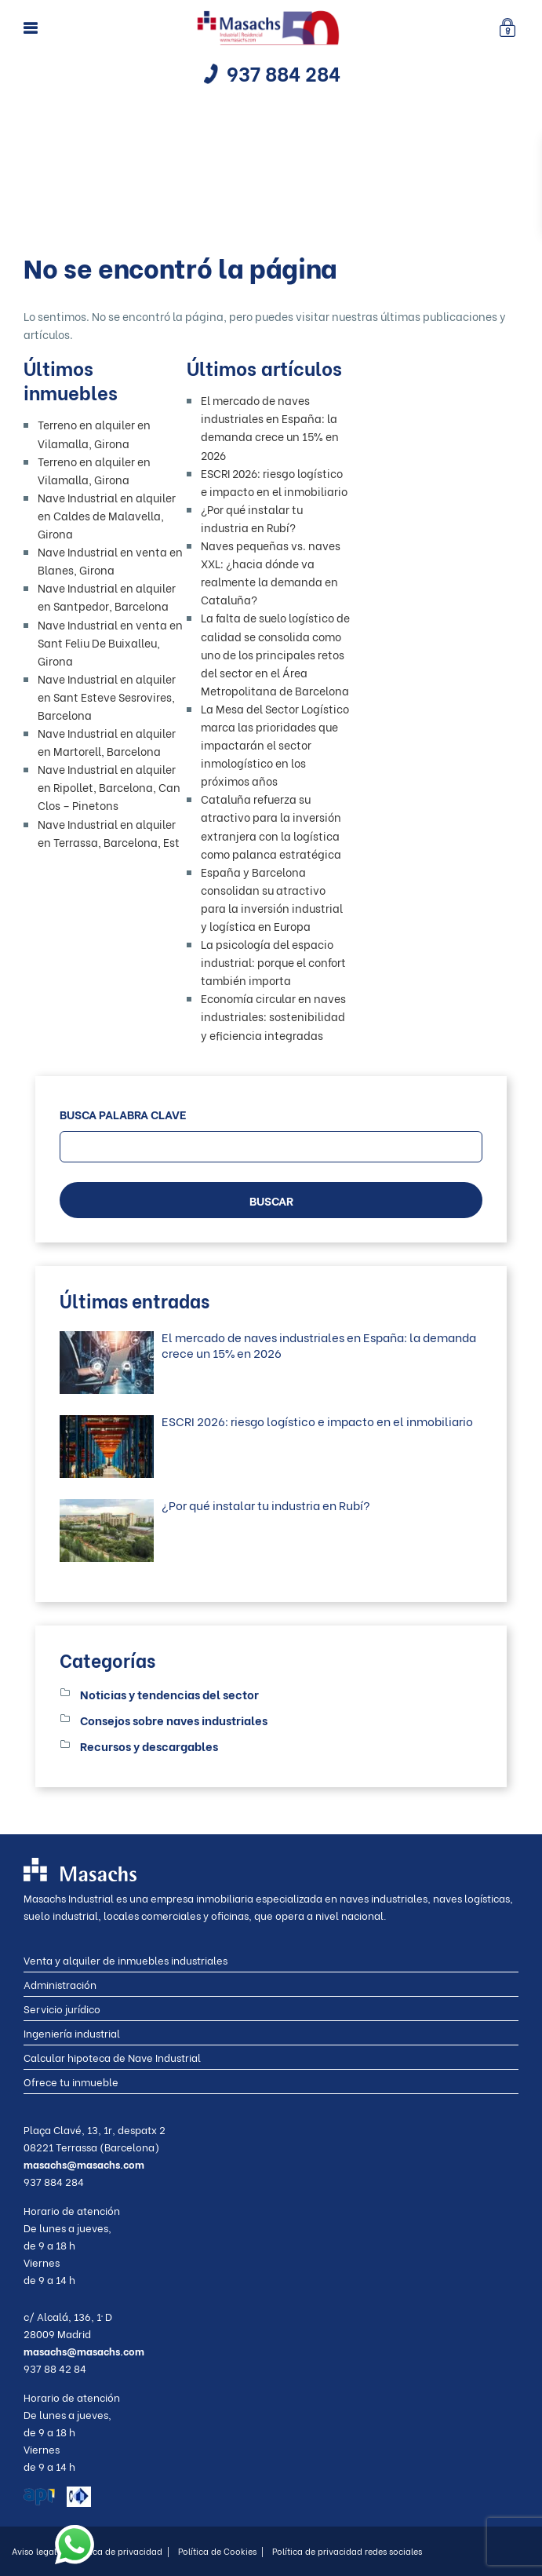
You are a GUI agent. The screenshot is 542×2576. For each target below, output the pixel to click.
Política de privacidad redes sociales (347, 2551)
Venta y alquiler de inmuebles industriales (125, 1959)
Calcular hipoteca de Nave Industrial (112, 2056)
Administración (60, 1983)
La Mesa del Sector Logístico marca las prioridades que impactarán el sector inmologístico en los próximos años (275, 744)
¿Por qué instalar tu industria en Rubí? (266, 1504)
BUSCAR (271, 1200)
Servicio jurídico (62, 2008)
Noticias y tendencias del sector (169, 1693)
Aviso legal (38, 2551)
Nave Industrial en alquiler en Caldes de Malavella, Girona (107, 515)
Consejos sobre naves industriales (173, 1719)
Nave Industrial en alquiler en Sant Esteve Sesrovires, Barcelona (107, 696)
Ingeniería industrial (72, 2032)
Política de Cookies (221, 2551)
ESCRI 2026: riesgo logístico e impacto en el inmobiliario (317, 1420)
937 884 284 (283, 72)
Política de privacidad (120, 2551)
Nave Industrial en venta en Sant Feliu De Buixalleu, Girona (110, 642)
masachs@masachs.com (84, 2163)
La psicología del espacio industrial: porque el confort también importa (273, 962)
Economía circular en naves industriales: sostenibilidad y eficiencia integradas (273, 1016)
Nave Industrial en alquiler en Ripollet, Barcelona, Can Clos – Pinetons (109, 787)
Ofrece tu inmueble (71, 2081)
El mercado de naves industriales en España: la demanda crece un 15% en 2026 (319, 1344)
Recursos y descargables (149, 1745)
